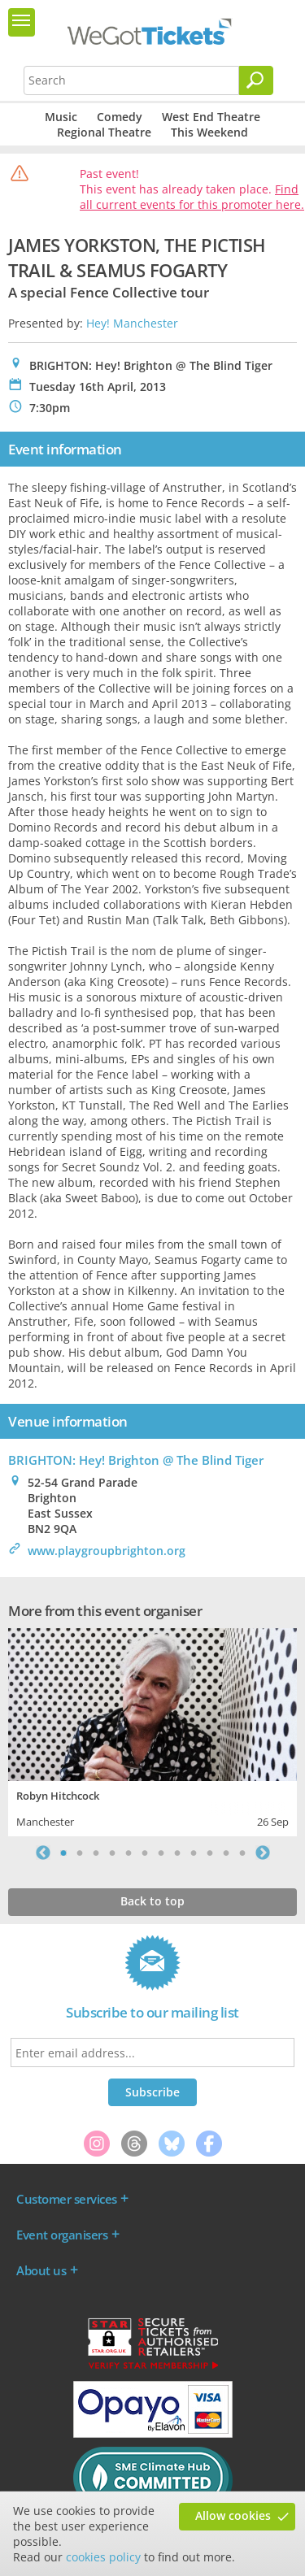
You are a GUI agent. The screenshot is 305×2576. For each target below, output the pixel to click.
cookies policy (103, 2557)
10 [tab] (210, 1852)
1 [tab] (63, 1852)
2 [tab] (80, 1852)
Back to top (152, 1901)
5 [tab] (128, 1852)
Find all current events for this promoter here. (192, 196)
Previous (43, 1852)
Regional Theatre (104, 132)
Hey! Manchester (132, 323)
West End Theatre (211, 116)
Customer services (66, 2199)
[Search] (256, 80)
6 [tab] (145, 1852)
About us (41, 2270)
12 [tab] (242, 1852)
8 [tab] (177, 1852)
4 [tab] (112, 1852)
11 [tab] (226, 1852)
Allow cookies (233, 2515)
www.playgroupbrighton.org (106, 1550)
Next (263, 1852)
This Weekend (209, 132)
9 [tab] (194, 1852)
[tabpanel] (152, 1730)
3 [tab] (96, 1852)
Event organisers (61, 2234)
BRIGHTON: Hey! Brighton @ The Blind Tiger (136, 1460)
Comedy (119, 116)
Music (61, 116)
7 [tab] (161, 1852)
